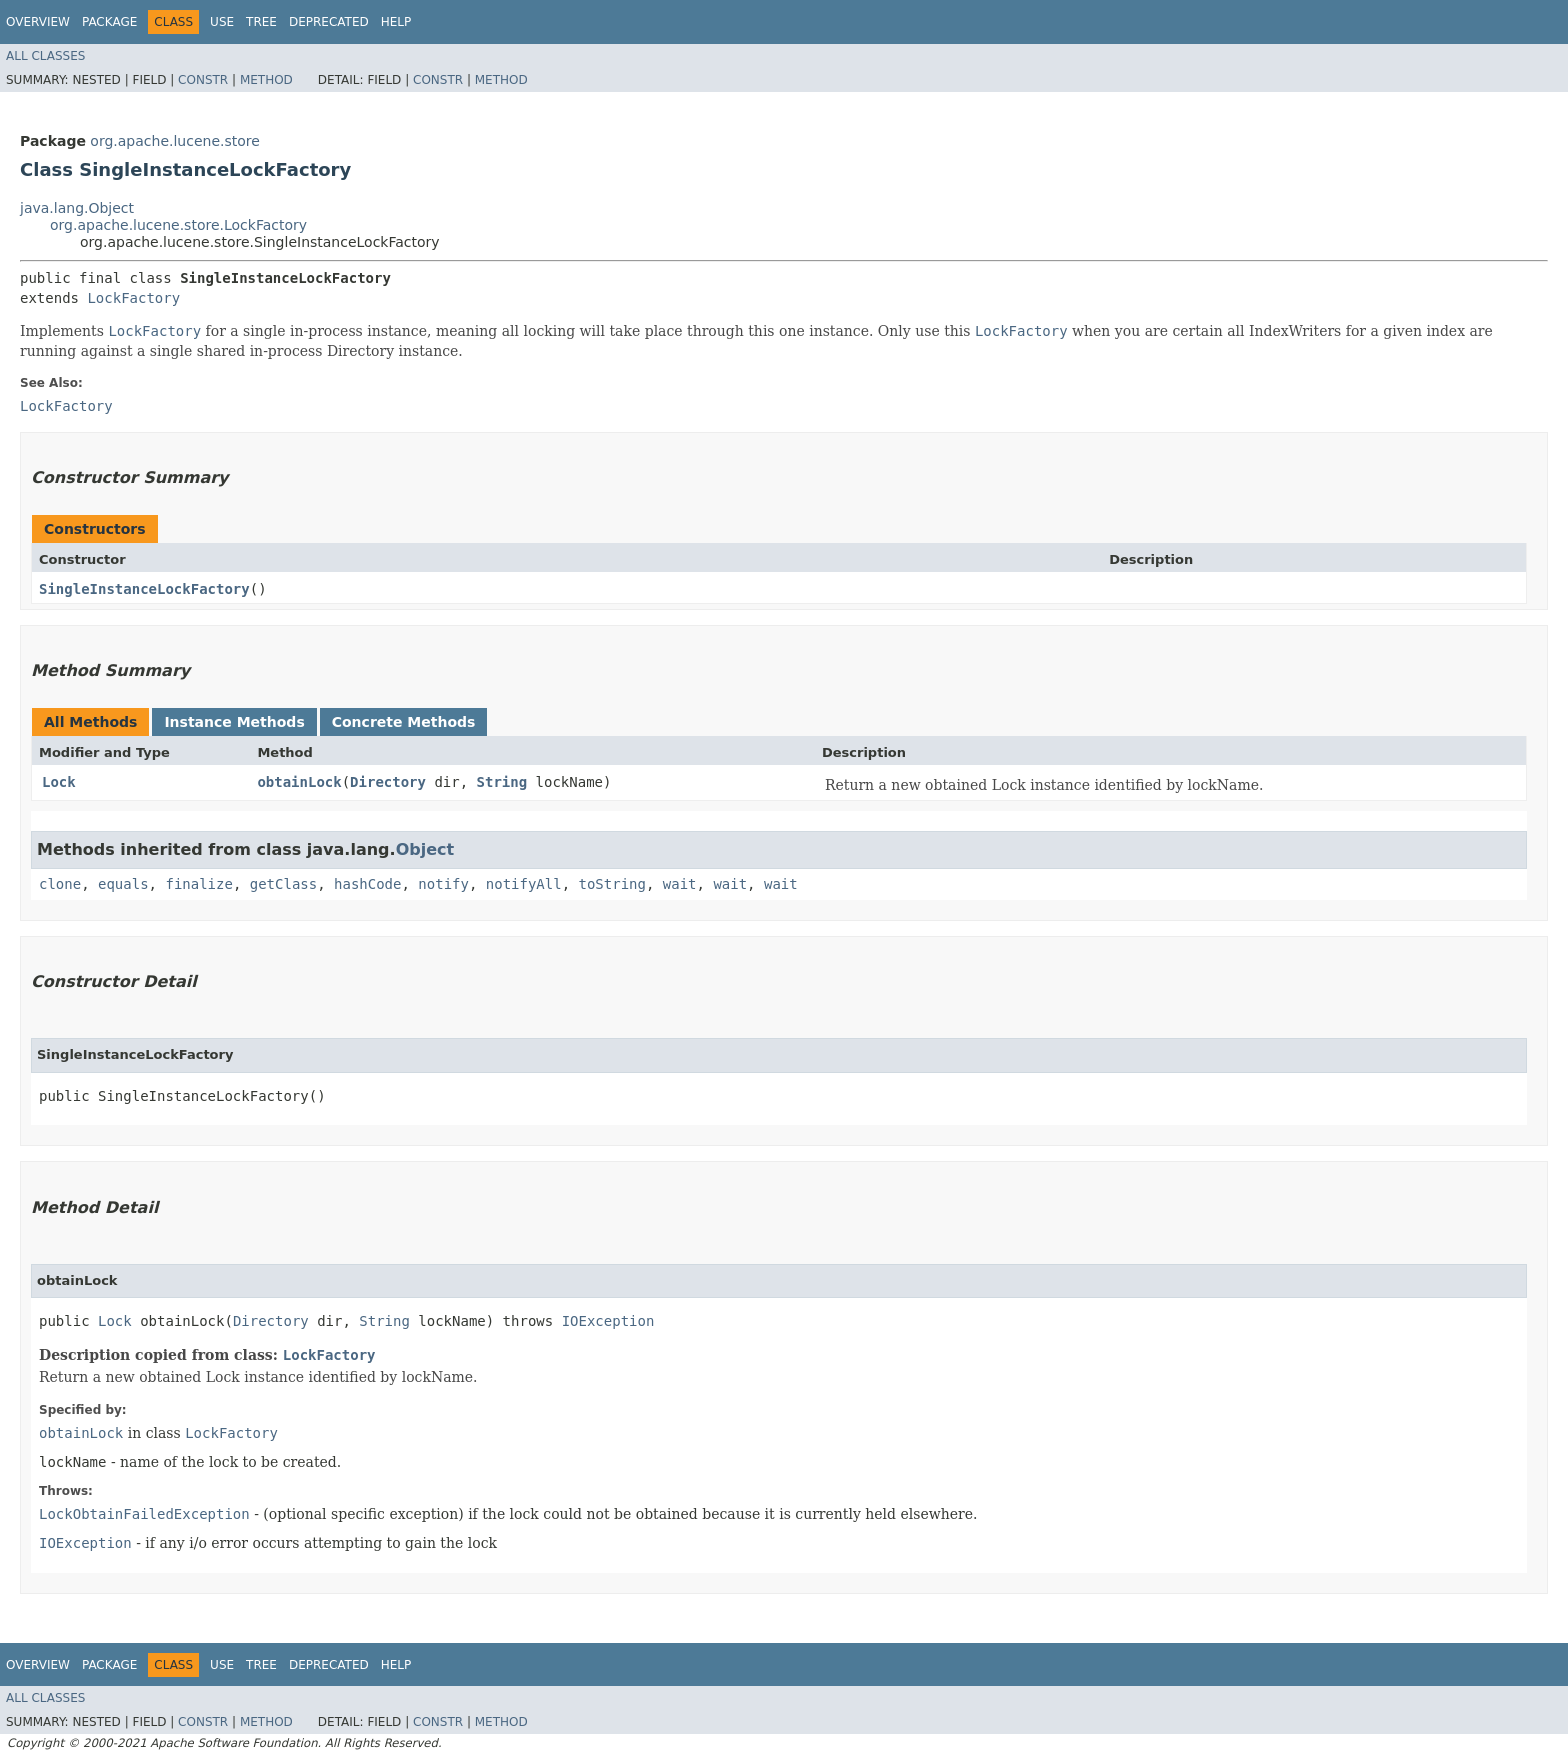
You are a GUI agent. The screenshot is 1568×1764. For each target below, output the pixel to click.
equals (123, 884)
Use (222, 22)
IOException (608, 1321)
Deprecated (329, 22)
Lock (59, 782)
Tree (261, 22)
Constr (203, 80)
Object (425, 849)
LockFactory (133, 298)
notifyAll (524, 884)
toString (612, 884)
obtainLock (299, 782)
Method (266, 80)
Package (109, 22)
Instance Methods (234, 722)
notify (443, 884)
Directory (388, 782)
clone (60, 884)
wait (680, 884)
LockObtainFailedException (144, 1514)
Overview (38, 22)
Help (396, 22)
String (502, 782)
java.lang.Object (77, 208)
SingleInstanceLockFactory (144, 589)
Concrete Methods (404, 722)
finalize (198, 884)
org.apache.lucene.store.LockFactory (178, 225)
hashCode (367, 884)
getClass (283, 884)
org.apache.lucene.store (175, 141)
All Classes (45, 56)
